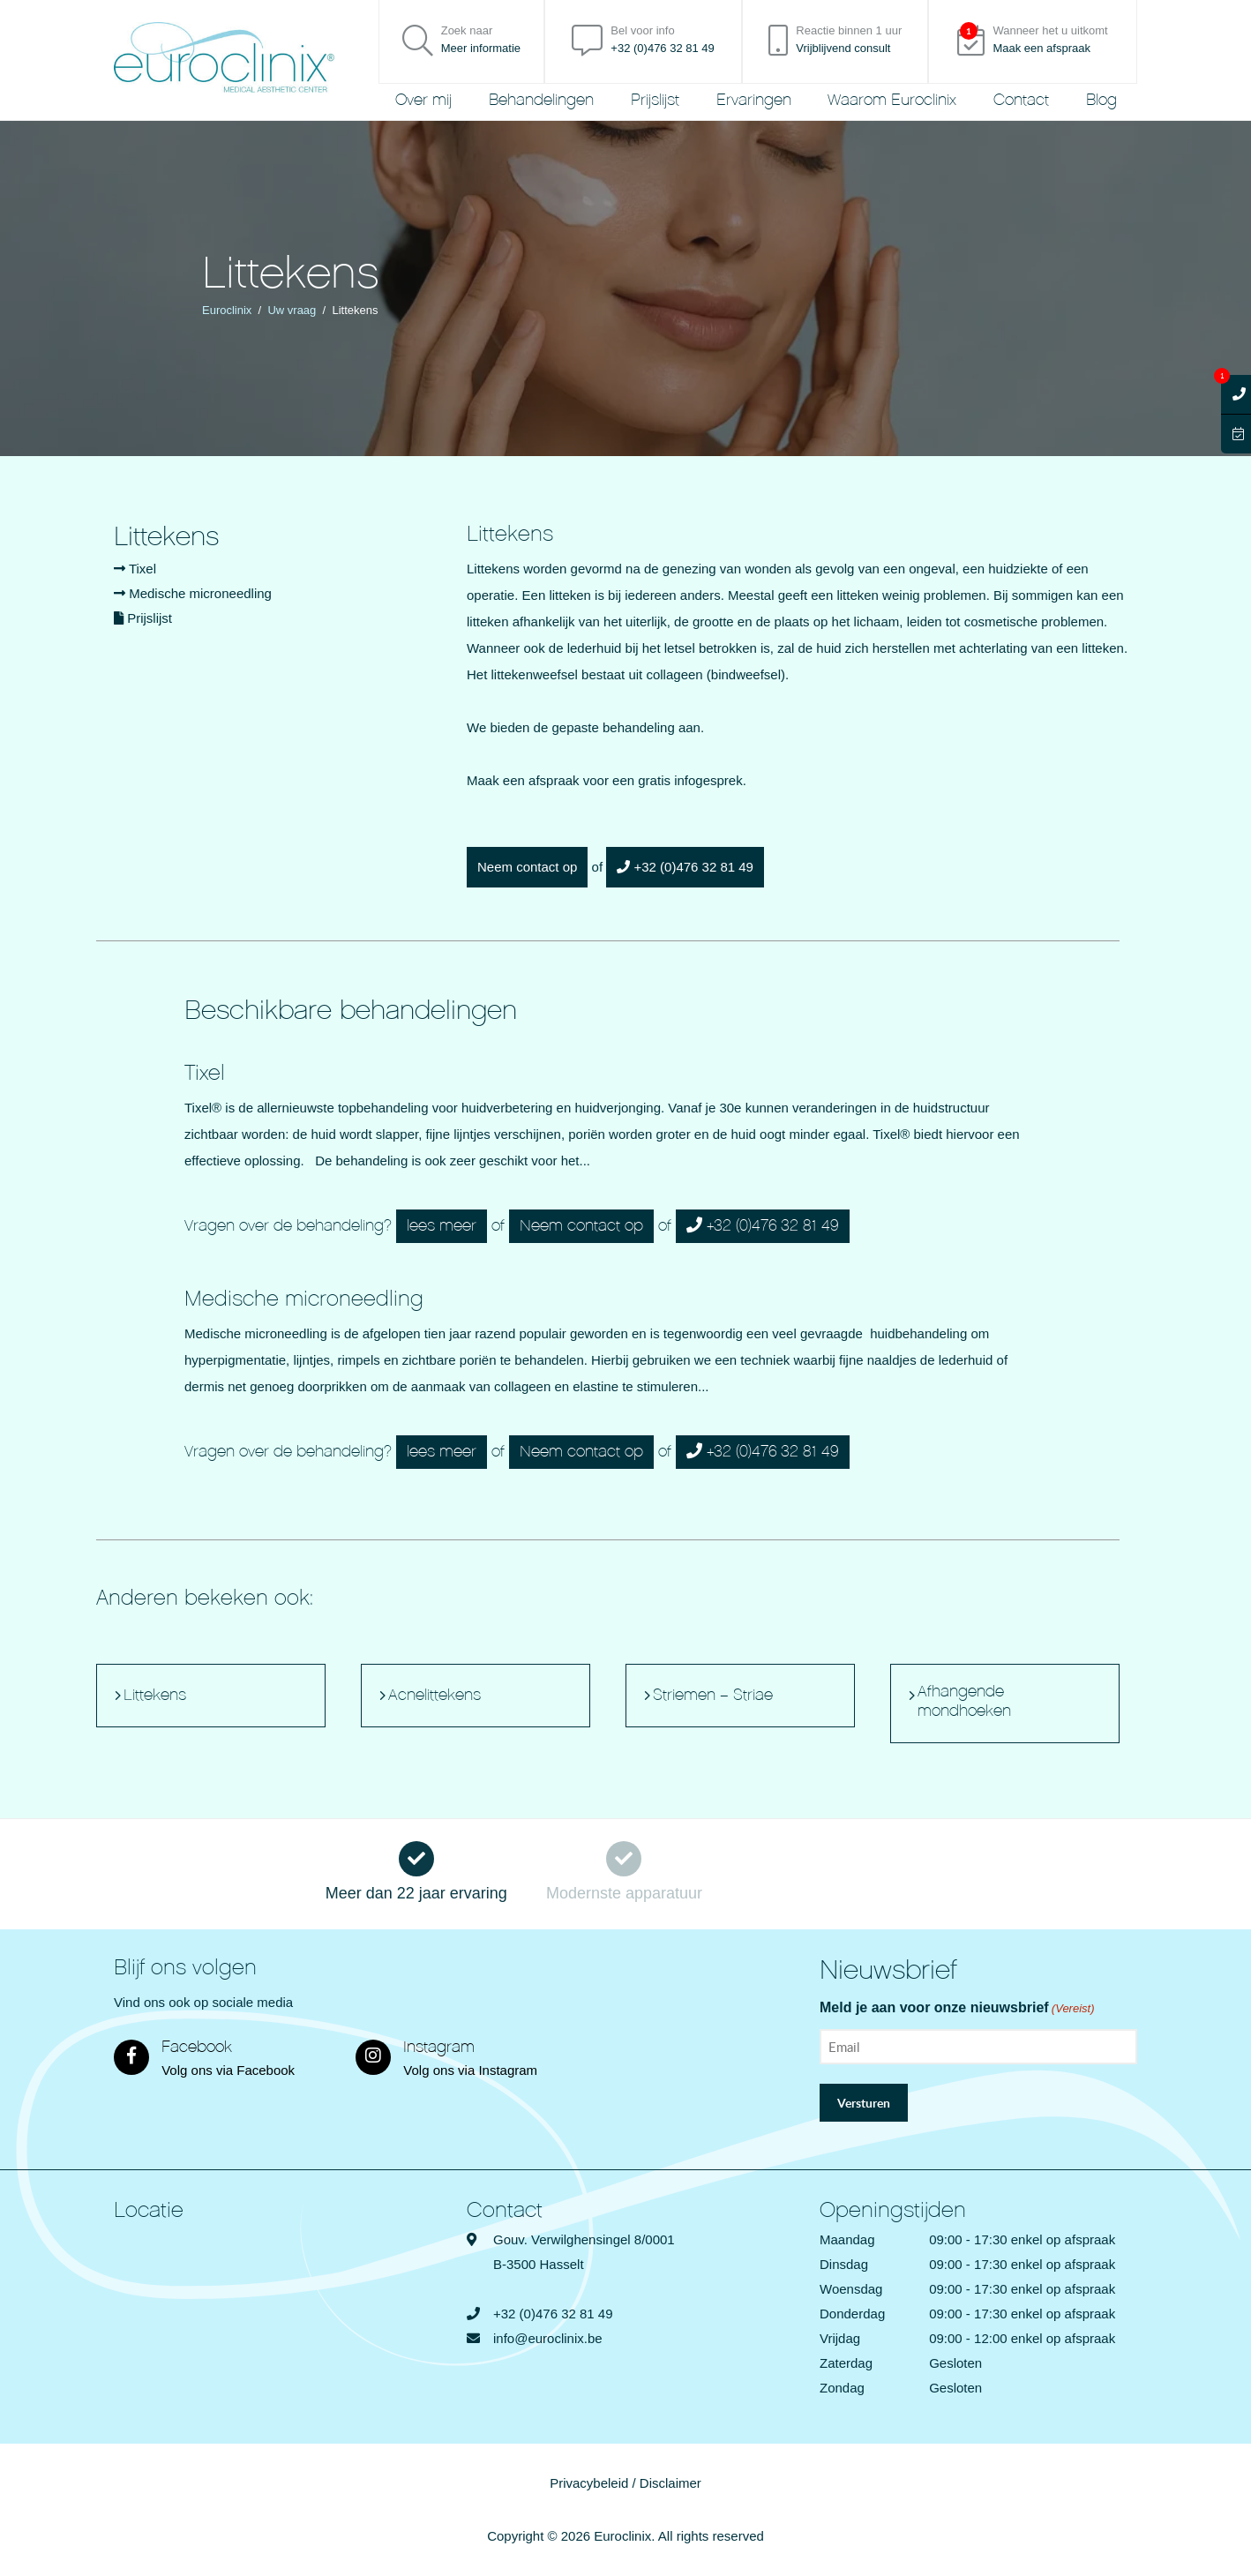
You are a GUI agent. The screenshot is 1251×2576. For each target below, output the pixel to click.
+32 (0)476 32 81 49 (685, 866)
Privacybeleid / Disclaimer (625, 2482)
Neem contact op (527, 866)
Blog (1101, 100)
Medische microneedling (193, 593)
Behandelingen (541, 100)
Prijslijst (655, 100)
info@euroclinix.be (548, 2338)
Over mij (423, 100)
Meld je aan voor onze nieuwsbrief (957, 2009)
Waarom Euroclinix (892, 100)
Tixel (135, 568)
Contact (1021, 100)
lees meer (441, 1225)
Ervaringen (753, 100)
